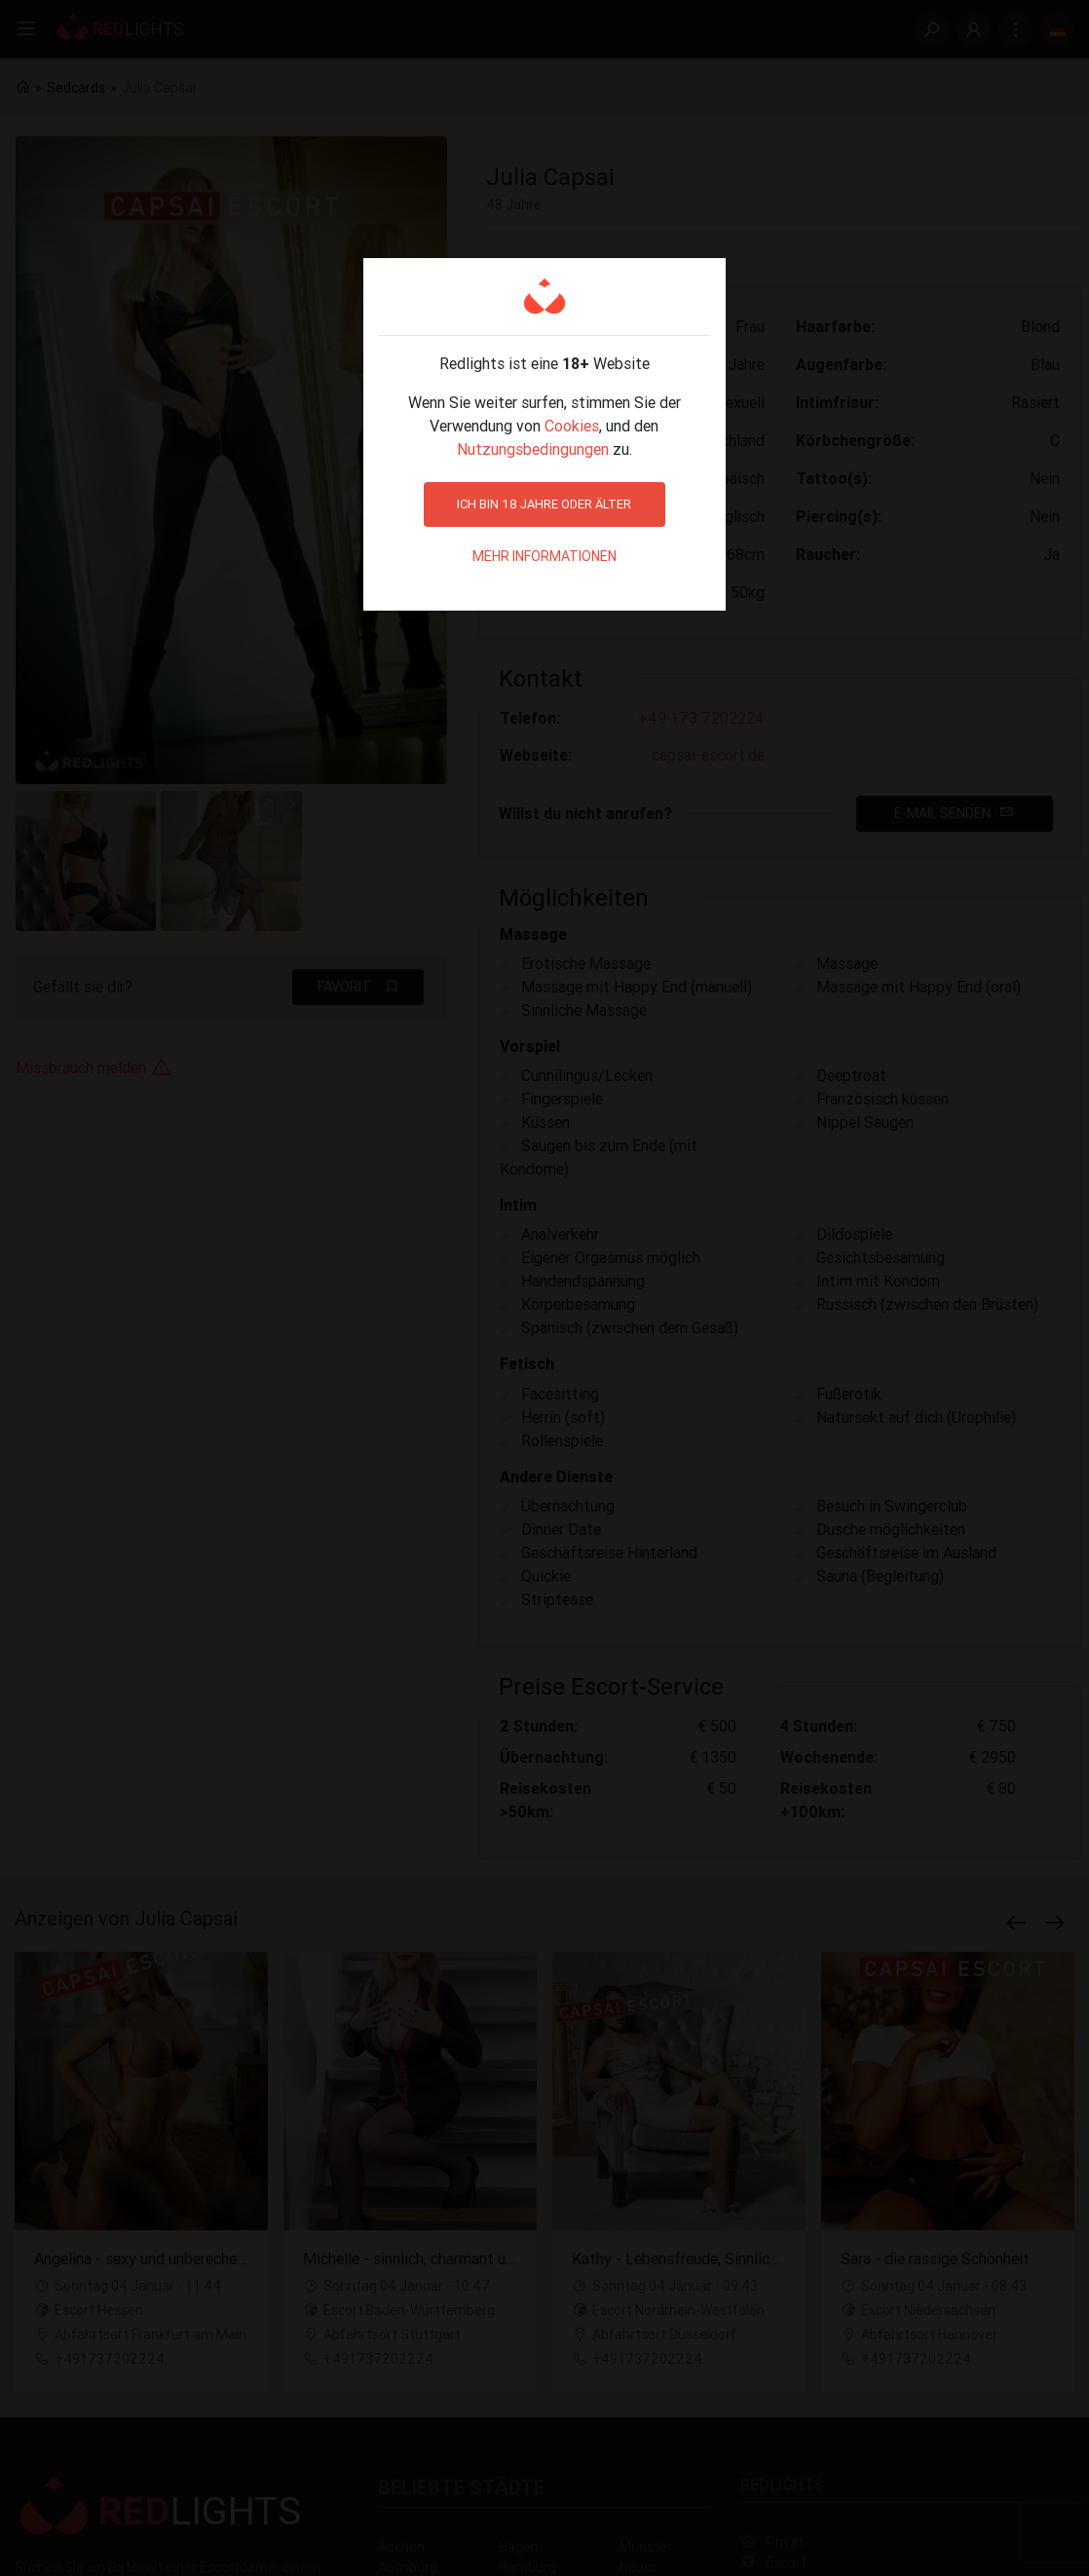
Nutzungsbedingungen (533, 449)
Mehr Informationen (544, 556)
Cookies (571, 425)
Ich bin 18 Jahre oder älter (544, 504)
